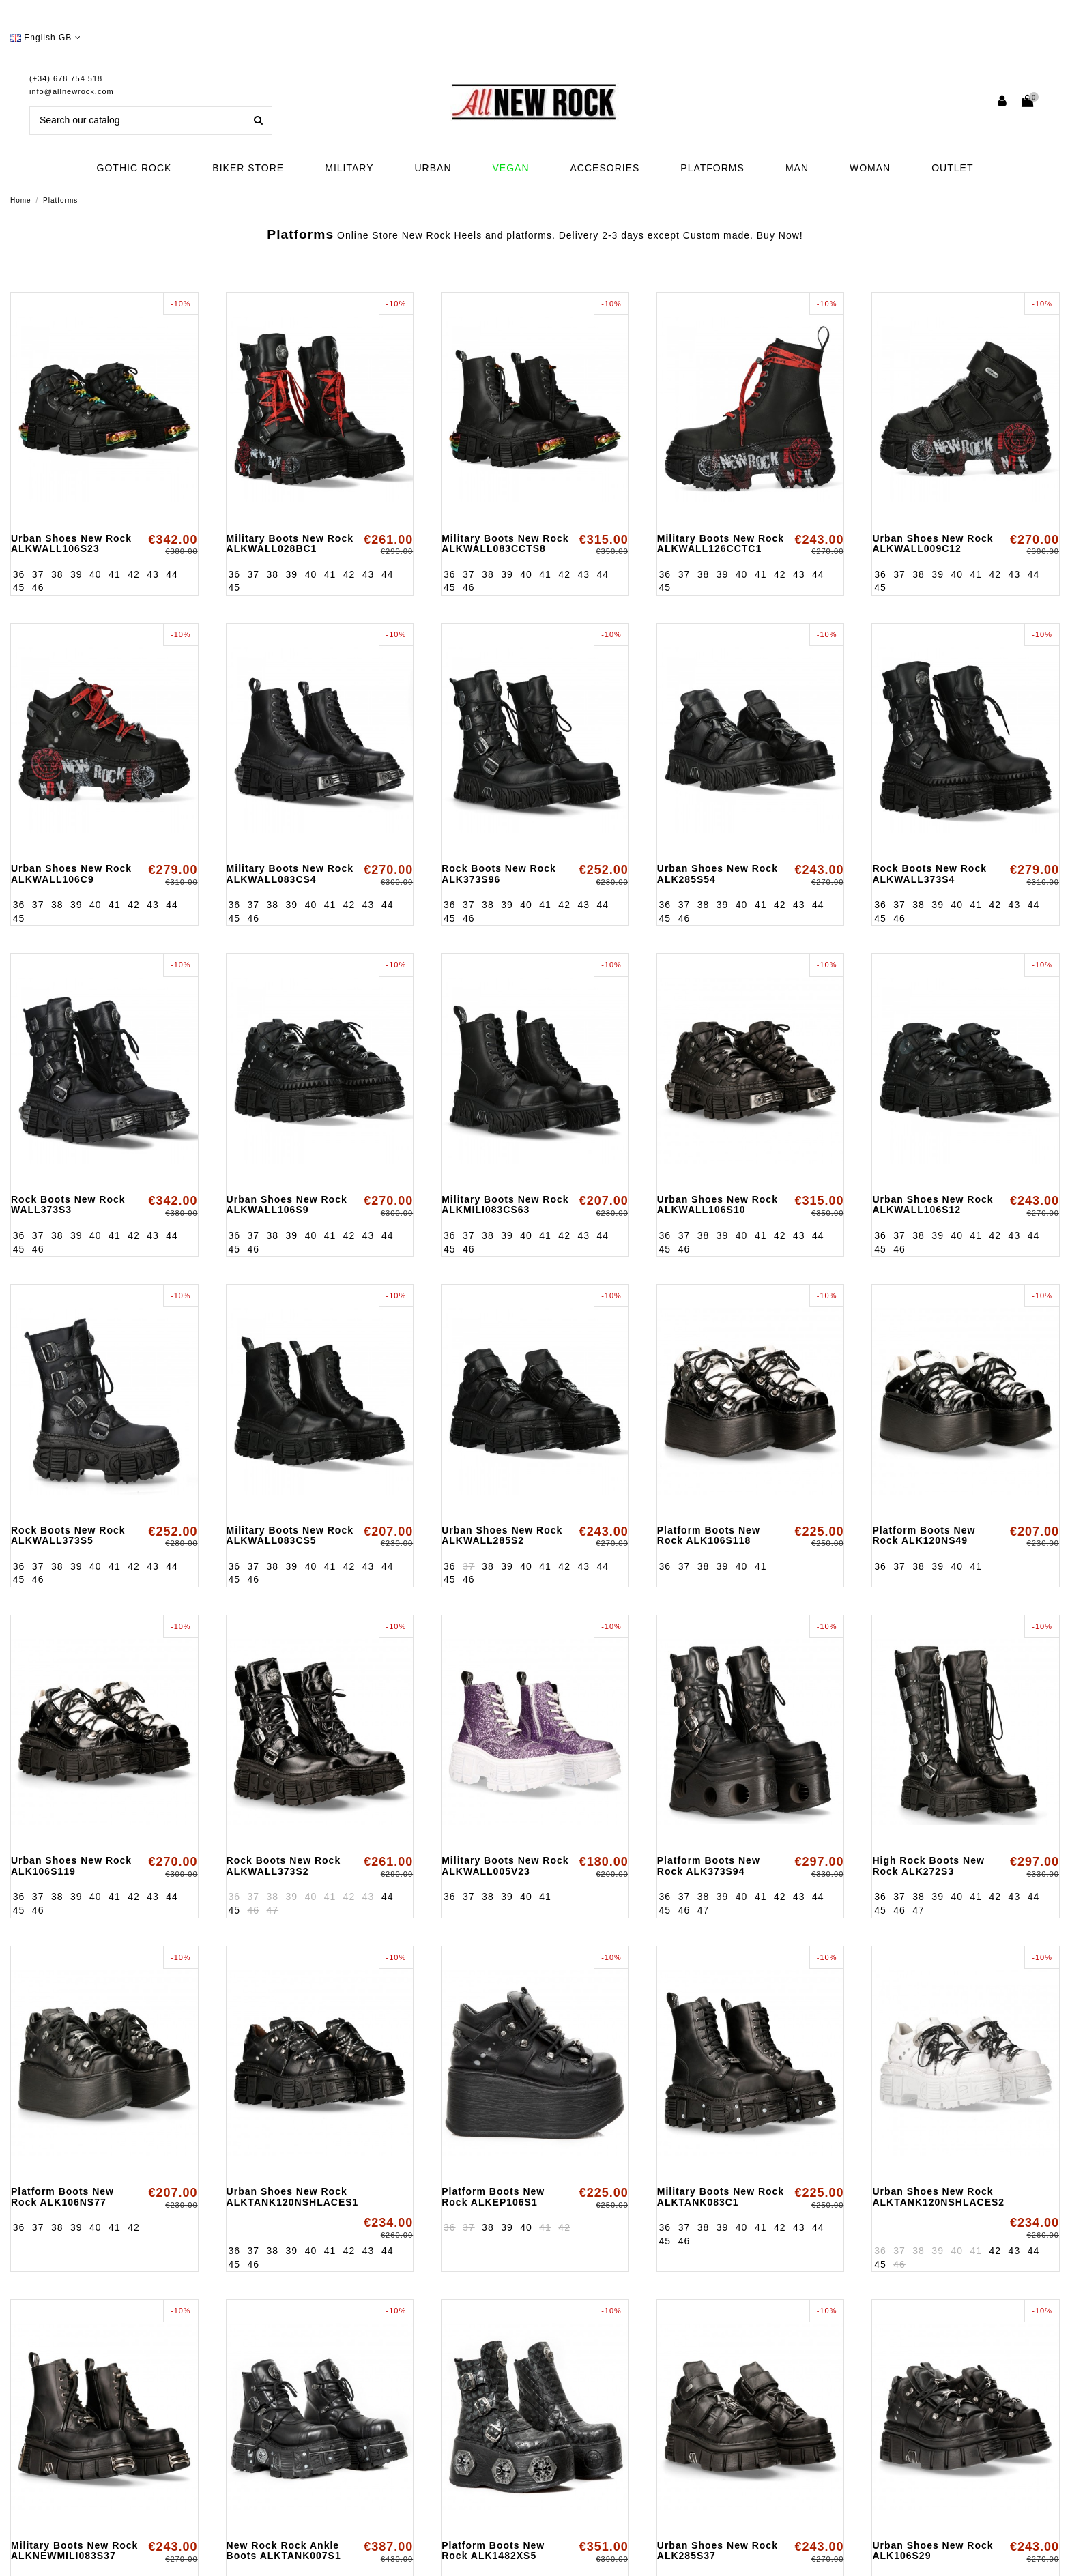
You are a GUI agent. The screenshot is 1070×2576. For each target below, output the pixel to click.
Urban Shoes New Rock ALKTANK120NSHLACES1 (293, 2196)
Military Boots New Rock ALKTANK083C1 (720, 2196)
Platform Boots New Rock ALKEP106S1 (493, 2196)
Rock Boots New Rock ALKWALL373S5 (68, 1535)
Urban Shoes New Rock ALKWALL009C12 (932, 543)
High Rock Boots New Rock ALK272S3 (928, 1865)
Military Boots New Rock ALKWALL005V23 (505, 1865)
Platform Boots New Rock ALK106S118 (708, 1535)
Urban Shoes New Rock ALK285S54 (717, 873)
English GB (45, 37)
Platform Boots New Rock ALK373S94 (708, 1865)
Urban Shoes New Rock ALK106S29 (932, 2550)
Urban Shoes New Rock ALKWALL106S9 (287, 1204)
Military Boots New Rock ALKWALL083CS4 (290, 873)
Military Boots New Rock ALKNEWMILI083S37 (74, 2550)
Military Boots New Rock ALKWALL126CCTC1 (720, 543)
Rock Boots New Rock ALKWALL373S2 (284, 1865)
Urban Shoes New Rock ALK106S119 (71, 1865)
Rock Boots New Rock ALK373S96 (499, 873)
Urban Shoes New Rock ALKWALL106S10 (717, 1204)
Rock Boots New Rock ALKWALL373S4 (929, 873)
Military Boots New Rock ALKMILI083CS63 (505, 1204)
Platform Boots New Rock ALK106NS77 (62, 2196)
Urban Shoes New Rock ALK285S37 (717, 2550)
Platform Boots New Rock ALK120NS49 (923, 1535)
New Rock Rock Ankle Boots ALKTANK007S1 (284, 2550)
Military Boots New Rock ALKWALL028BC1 (290, 543)
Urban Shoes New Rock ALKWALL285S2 (502, 1535)
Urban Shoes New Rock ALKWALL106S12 (932, 1204)
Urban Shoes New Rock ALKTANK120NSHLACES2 (938, 2196)
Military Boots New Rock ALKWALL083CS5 (290, 1535)
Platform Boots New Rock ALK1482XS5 (493, 2550)
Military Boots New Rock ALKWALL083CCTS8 (505, 543)
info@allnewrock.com (71, 91)
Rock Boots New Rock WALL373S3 (68, 1204)
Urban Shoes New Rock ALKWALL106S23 (71, 543)
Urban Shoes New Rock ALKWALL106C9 (71, 873)
